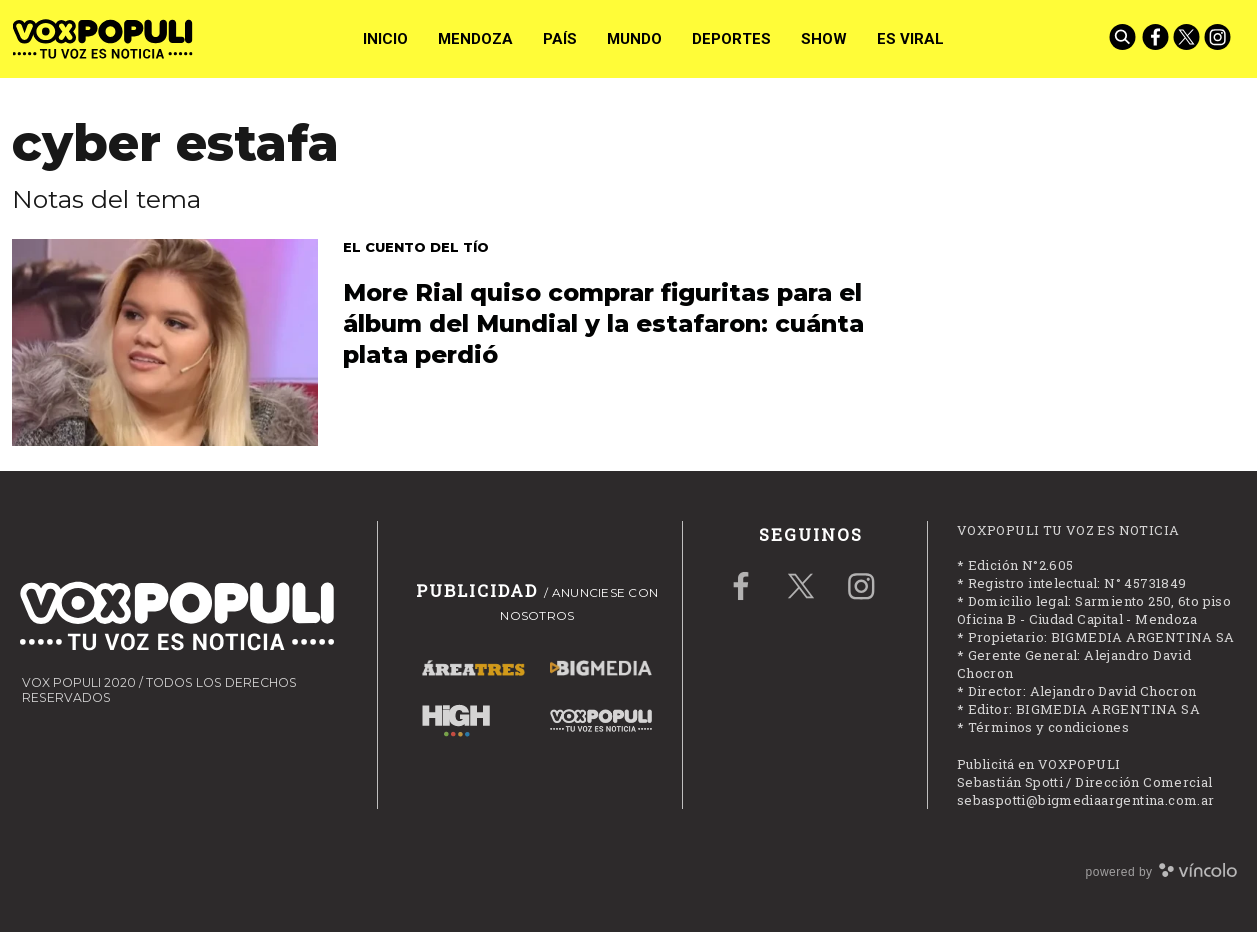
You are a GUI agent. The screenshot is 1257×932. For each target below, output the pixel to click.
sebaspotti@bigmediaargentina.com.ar (1086, 800)
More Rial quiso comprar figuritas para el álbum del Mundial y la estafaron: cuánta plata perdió (603, 323)
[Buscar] (1124, 39)
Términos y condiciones (1049, 727)
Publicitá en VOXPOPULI (1039, 764)
